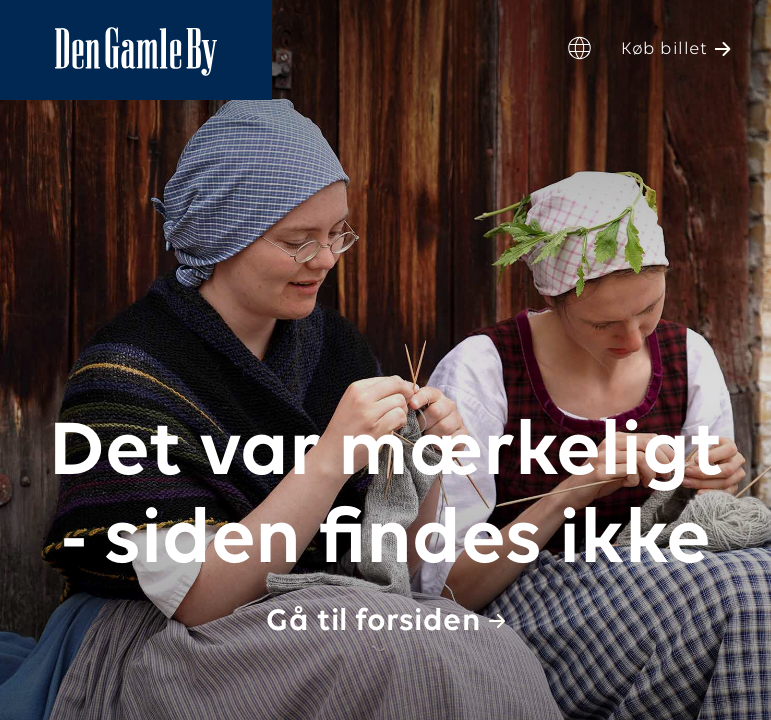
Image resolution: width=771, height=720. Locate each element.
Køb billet (664, 49)
